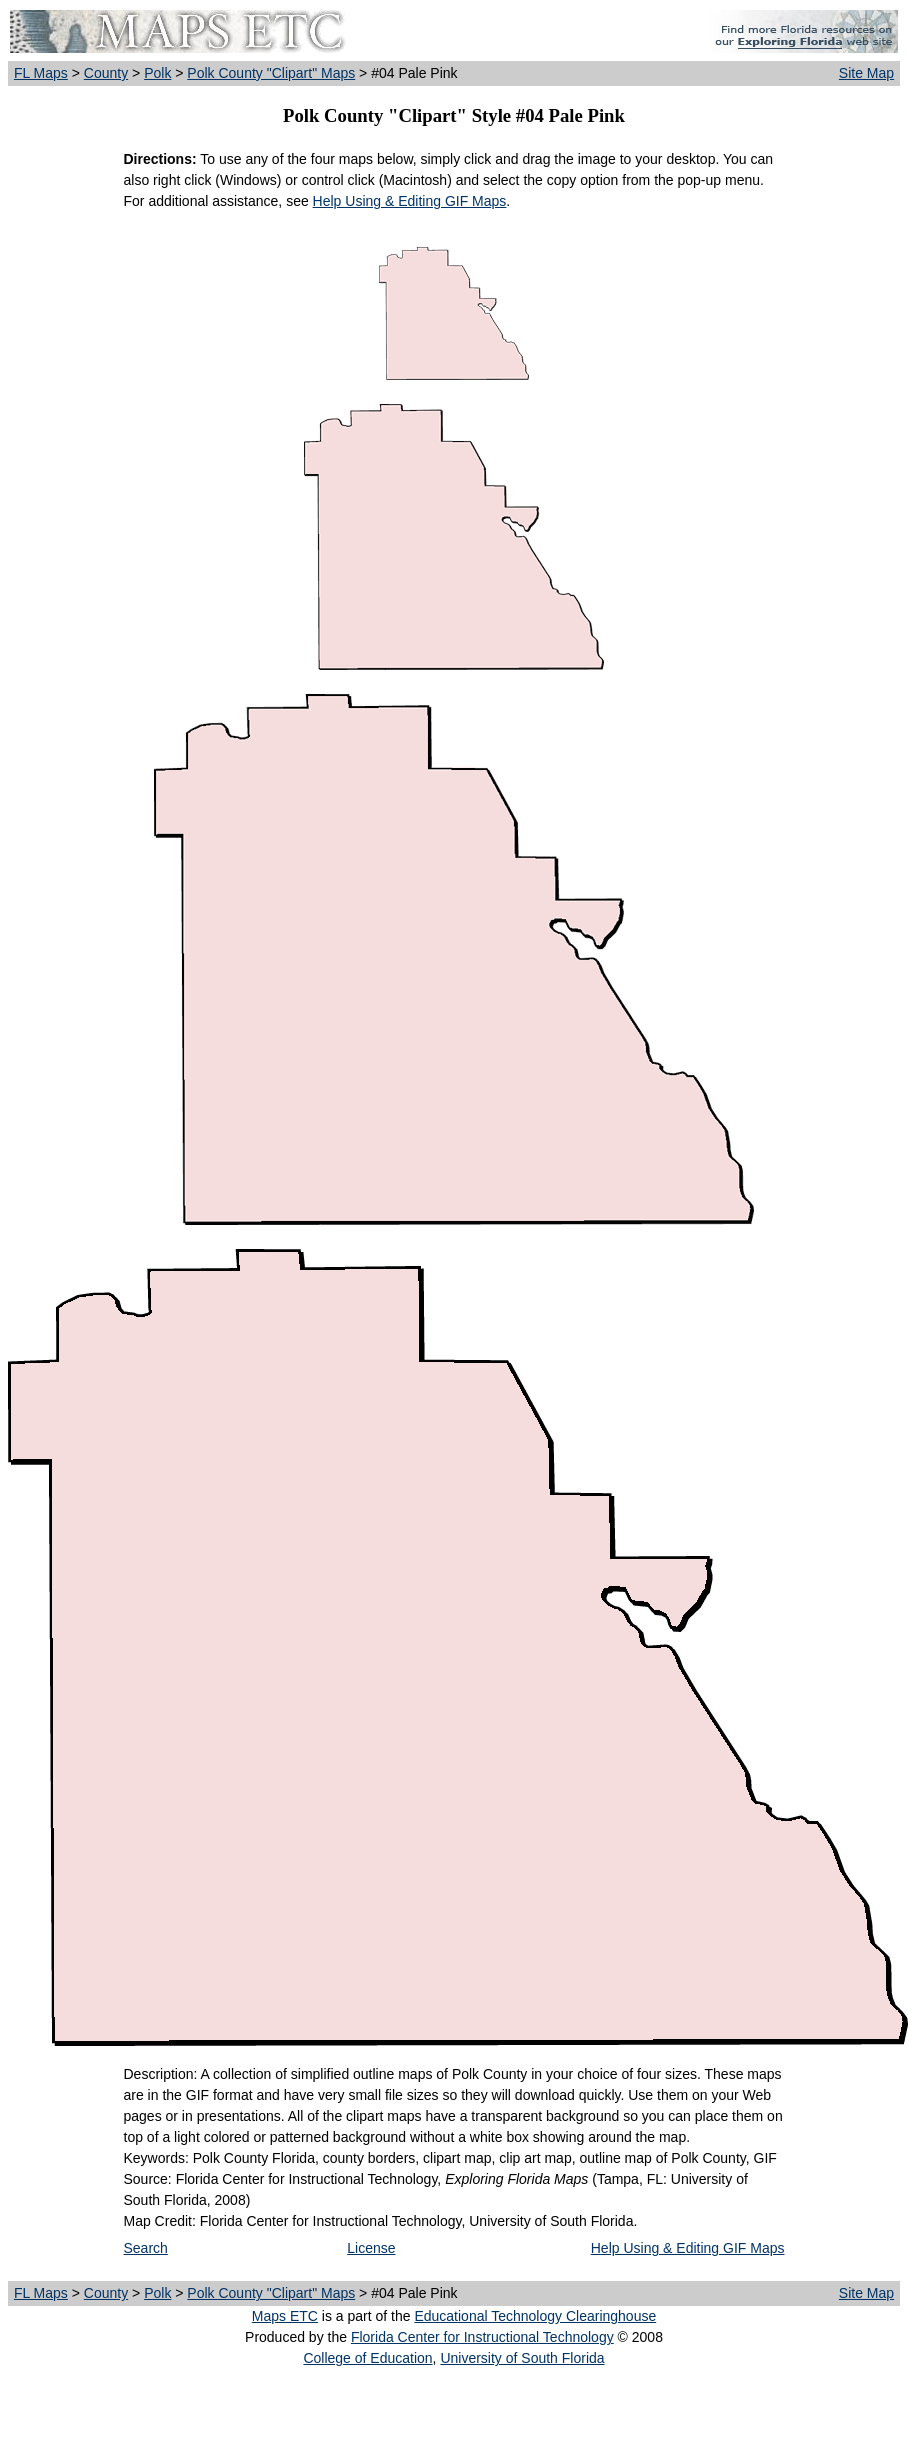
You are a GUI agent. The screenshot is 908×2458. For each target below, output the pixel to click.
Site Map (866, 73)
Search (146, 2248)
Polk (157, 73)
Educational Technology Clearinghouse (535, 2316)
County (106, 73)
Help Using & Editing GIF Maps (410, 201)
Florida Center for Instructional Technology (482, 2337)
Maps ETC (285, 2316)
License (371, 2248)
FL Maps (41, 73)
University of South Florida (522, 2358)
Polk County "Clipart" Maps (271, 73)
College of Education (367, 2358)
